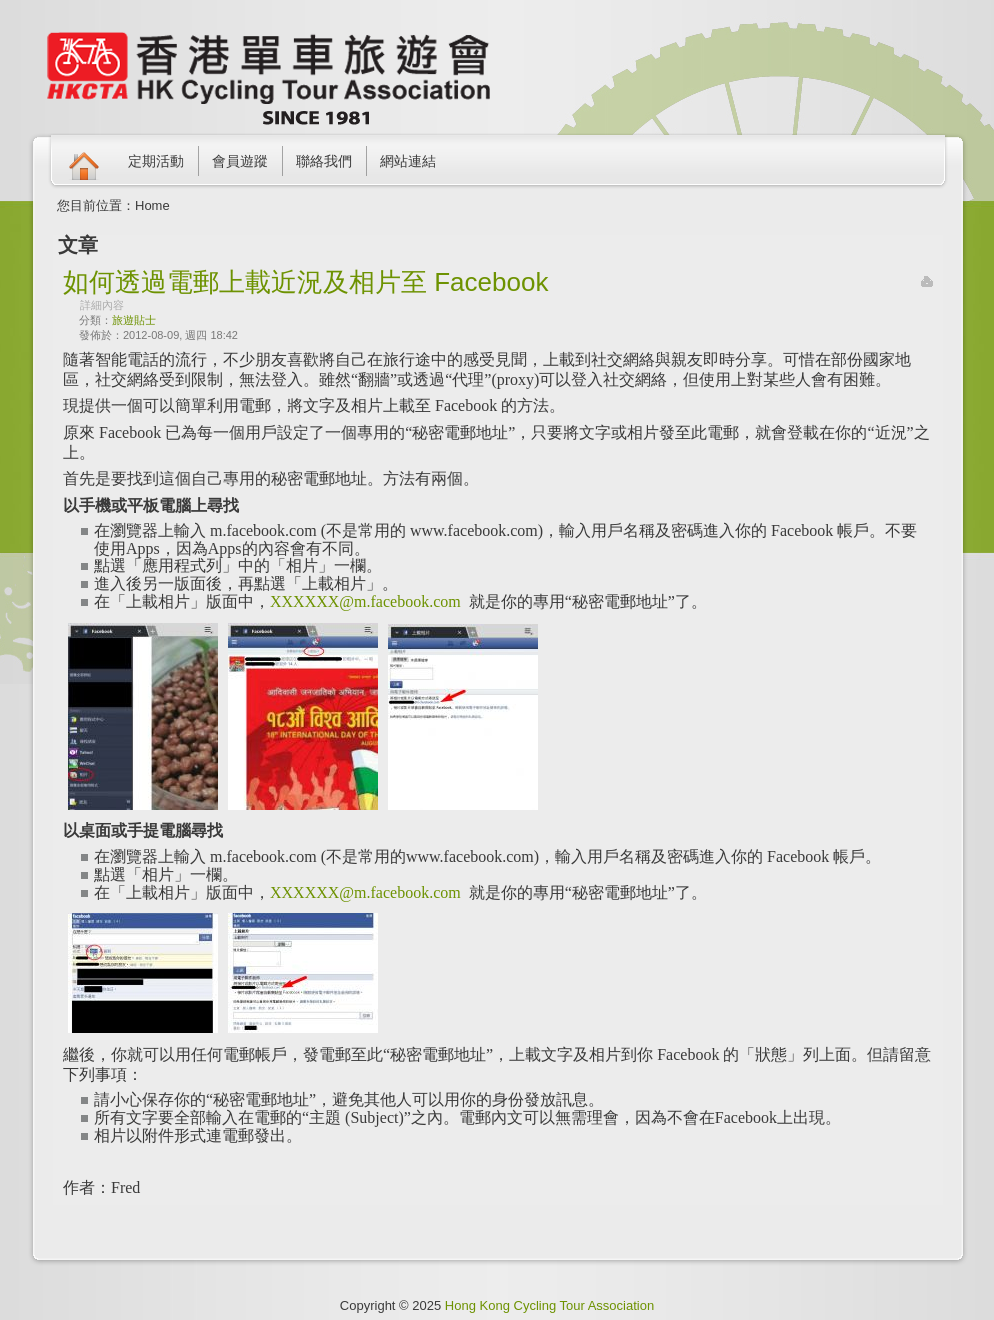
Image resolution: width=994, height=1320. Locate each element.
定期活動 (156, 161)
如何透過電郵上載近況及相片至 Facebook (305, 282)
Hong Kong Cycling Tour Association (549, 1305)
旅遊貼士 (134, 320)
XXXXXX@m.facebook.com (365, 601)
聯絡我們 (324, 161)
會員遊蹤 (240, 161)
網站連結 (408, 161)
